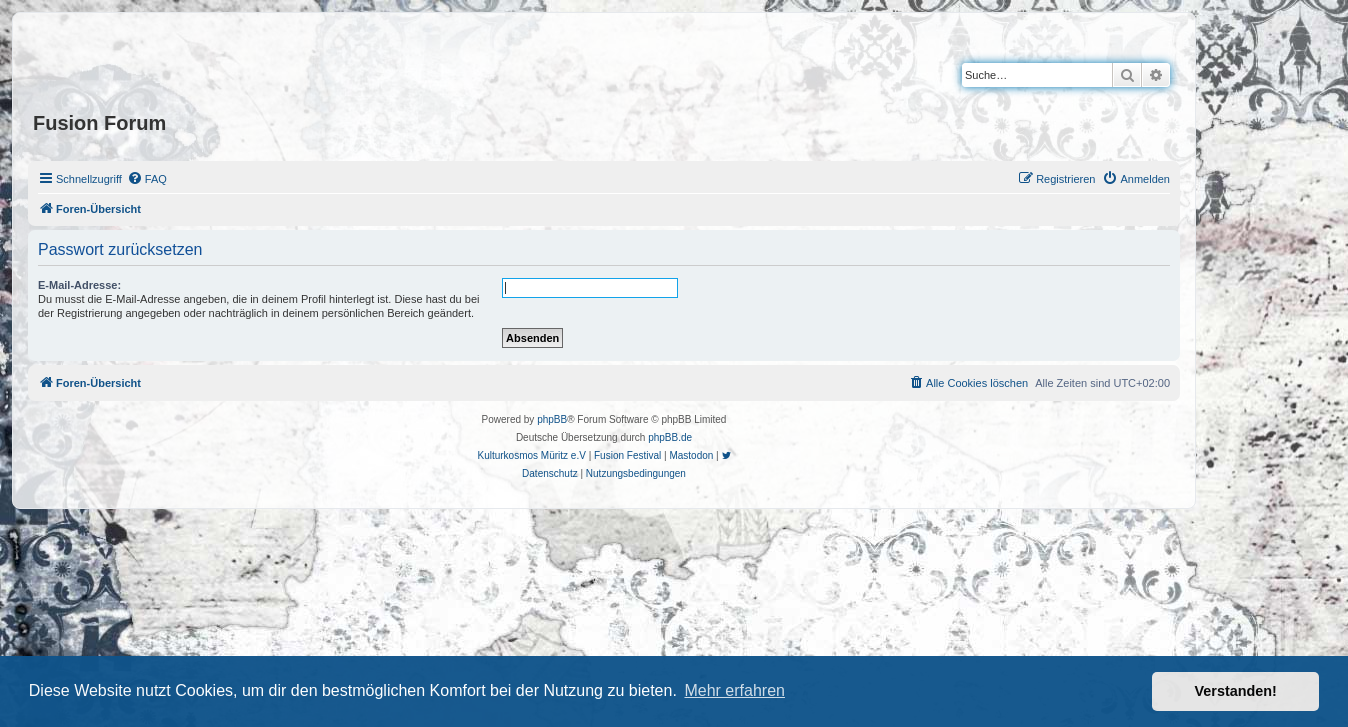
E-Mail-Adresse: (79, 285)
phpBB (552, 419)
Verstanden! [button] (1236, 691)
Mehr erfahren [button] (734, 690)
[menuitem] (147, 179)
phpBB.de (670, 437)
